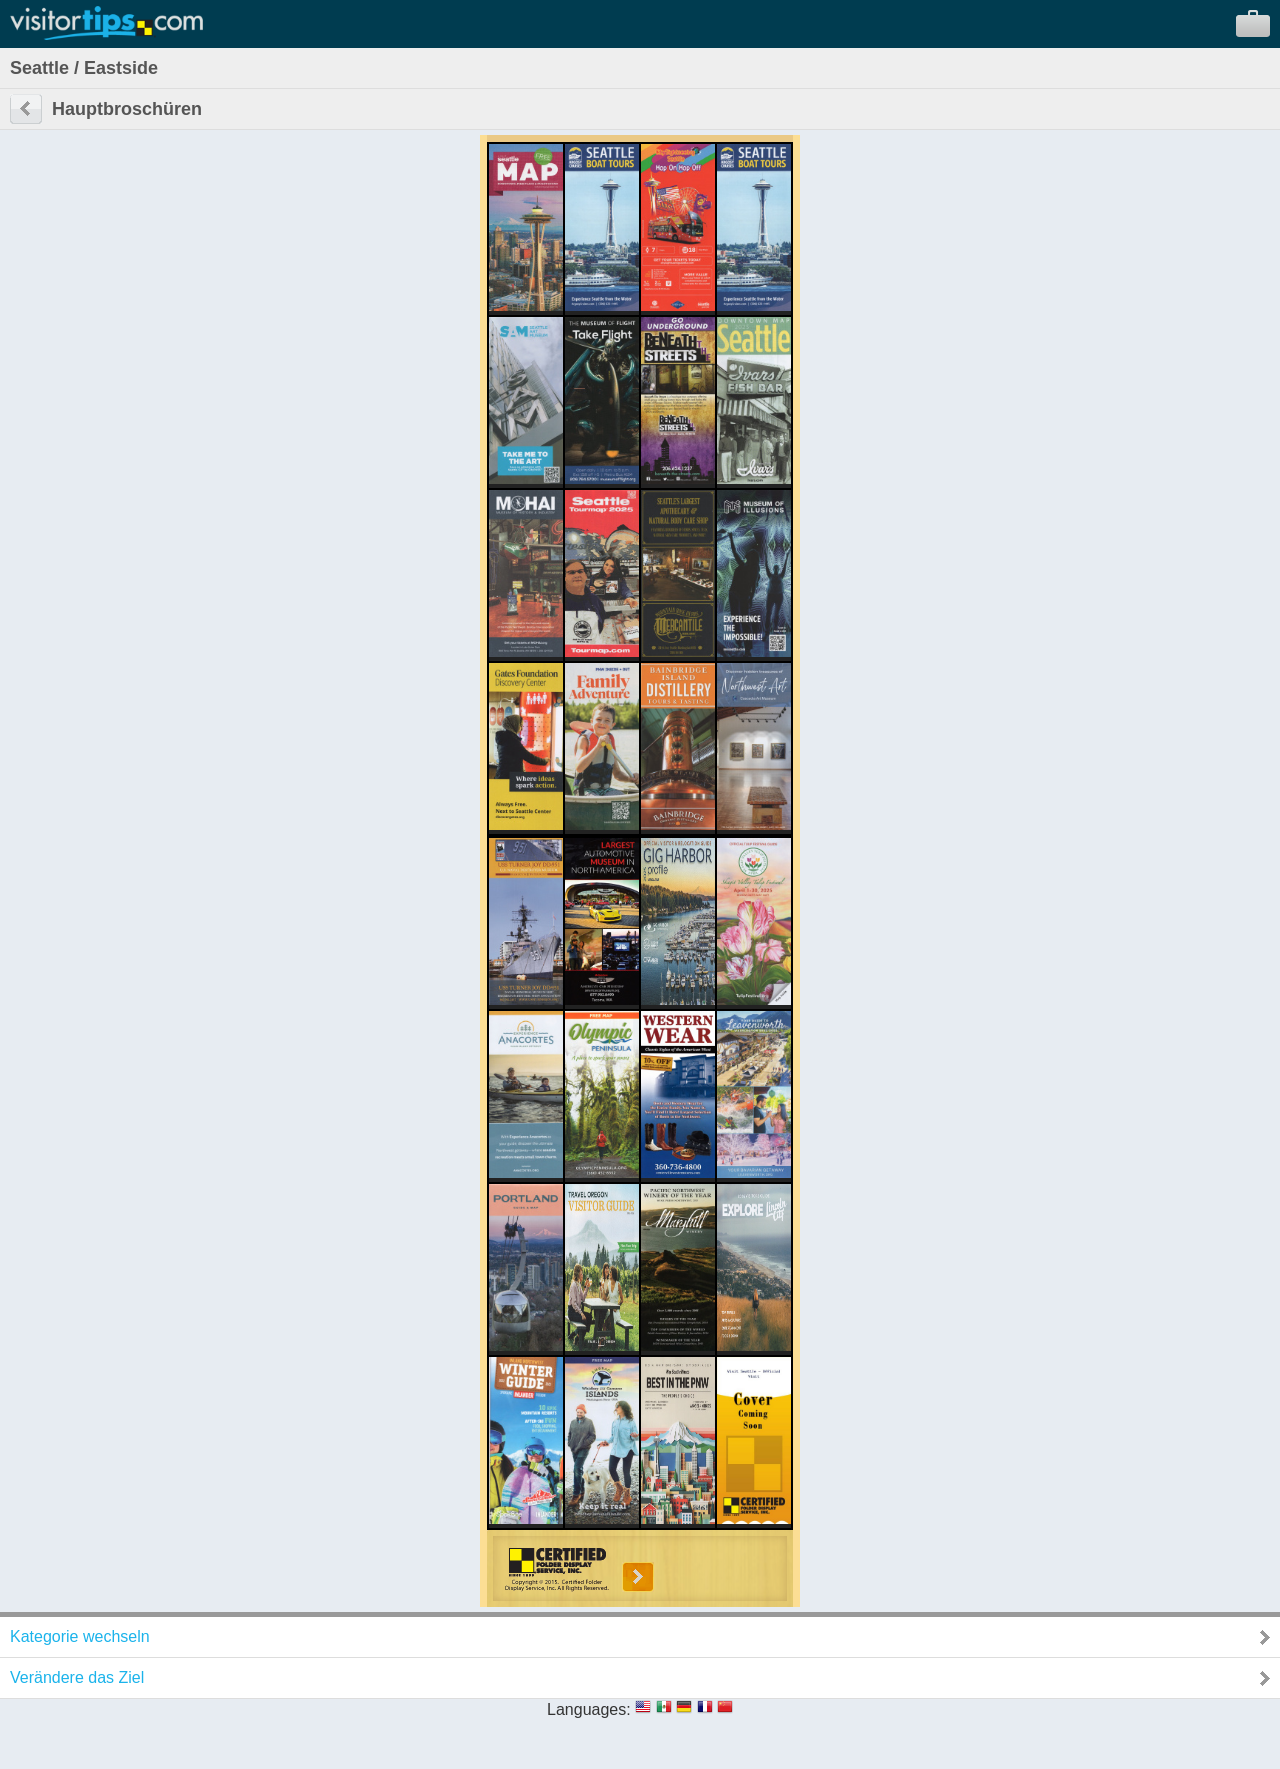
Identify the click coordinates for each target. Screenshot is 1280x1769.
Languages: (589, 1709)
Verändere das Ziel (77, 1677)
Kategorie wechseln (80, 1636)
